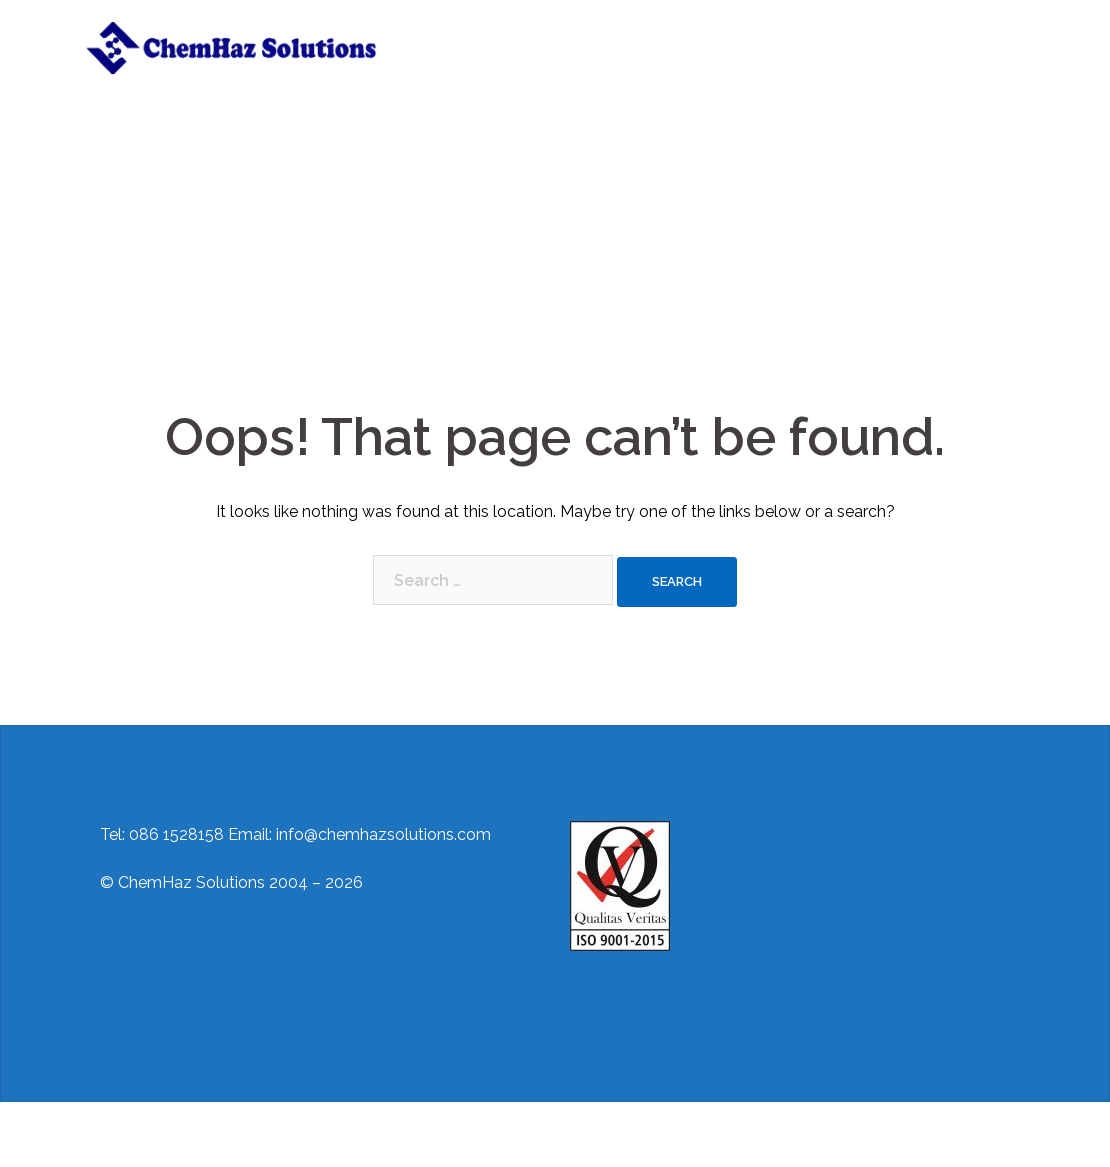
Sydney (419, 1134)
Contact (743, 35)
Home (442, 35)
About (509, 35)
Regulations (834, 35)
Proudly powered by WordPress (202, 1134)
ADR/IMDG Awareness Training (522, 59)
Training (664, 35)
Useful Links (939, 35)
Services (584, 35)
